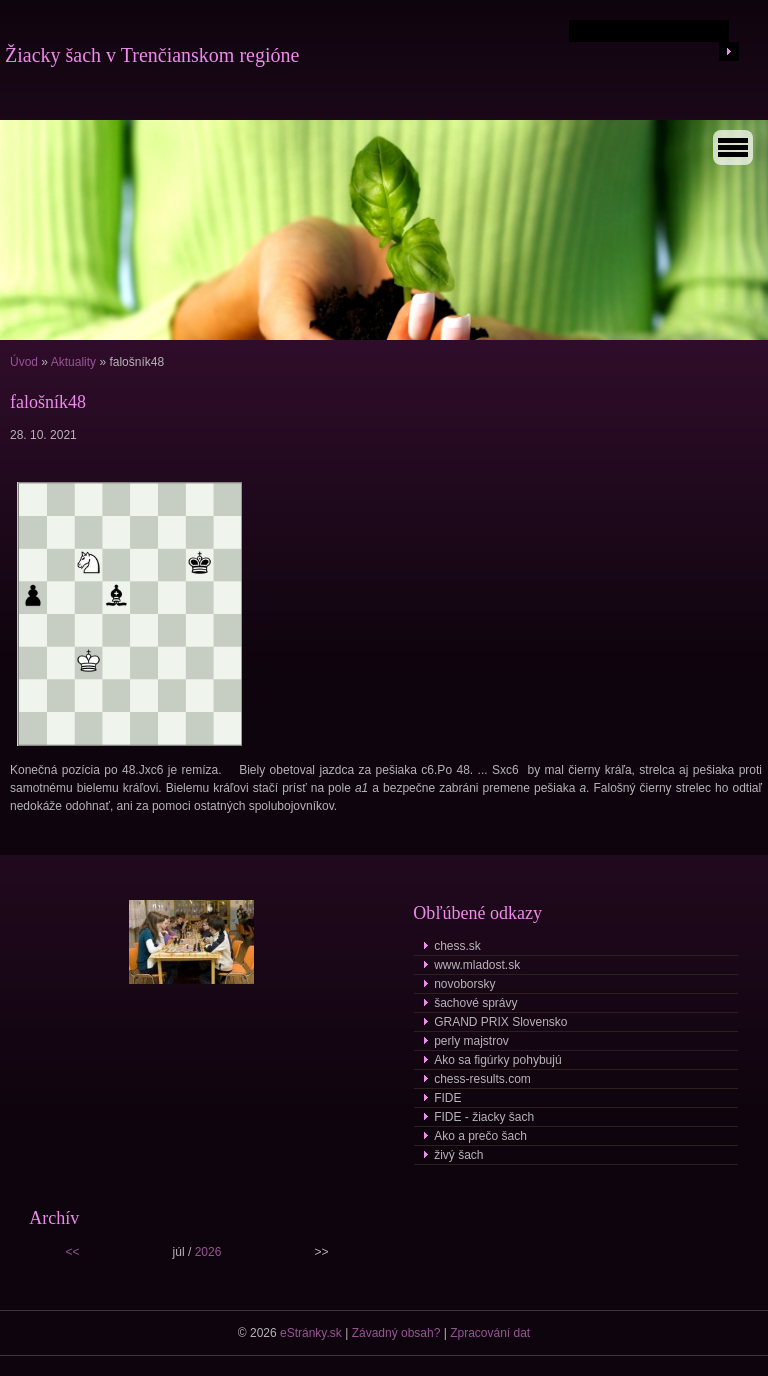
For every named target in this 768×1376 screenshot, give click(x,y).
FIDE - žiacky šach (484, 1117)
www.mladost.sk (477, 965)
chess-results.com (482, 1079)
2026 (208, 1252)
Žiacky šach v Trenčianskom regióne (152, 55)
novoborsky (464, 984)
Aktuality (73, 362)
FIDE (447, 1098)
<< (73, 1252)
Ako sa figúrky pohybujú (497, 1060)
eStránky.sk (311, 1333)
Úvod (24, 362)
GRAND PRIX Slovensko (500, 1022)
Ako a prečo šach (480, 1136)
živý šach (458, 1155)
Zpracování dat (490, 1333)
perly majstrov (471, 1041)
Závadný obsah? (396, 1333)
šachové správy (475, 1003)
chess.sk (457, 946)
